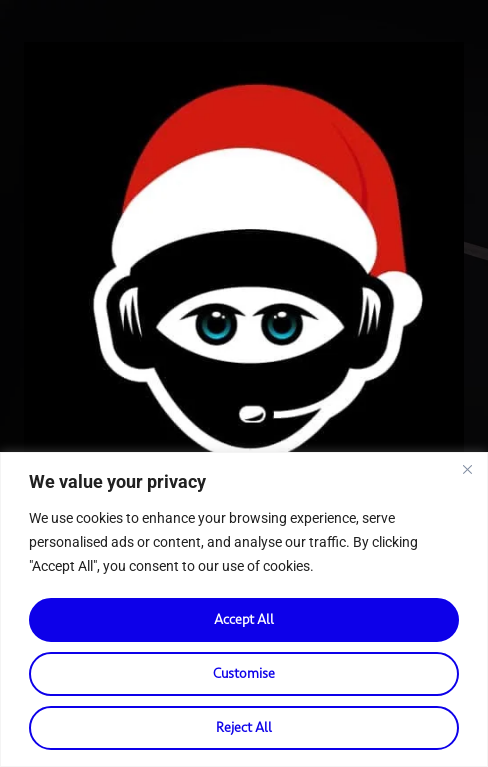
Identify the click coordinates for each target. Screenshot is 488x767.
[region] (244, 609)
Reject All (244, 727)
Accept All (244, 619)
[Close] (467, 469)
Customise (244, 673)
